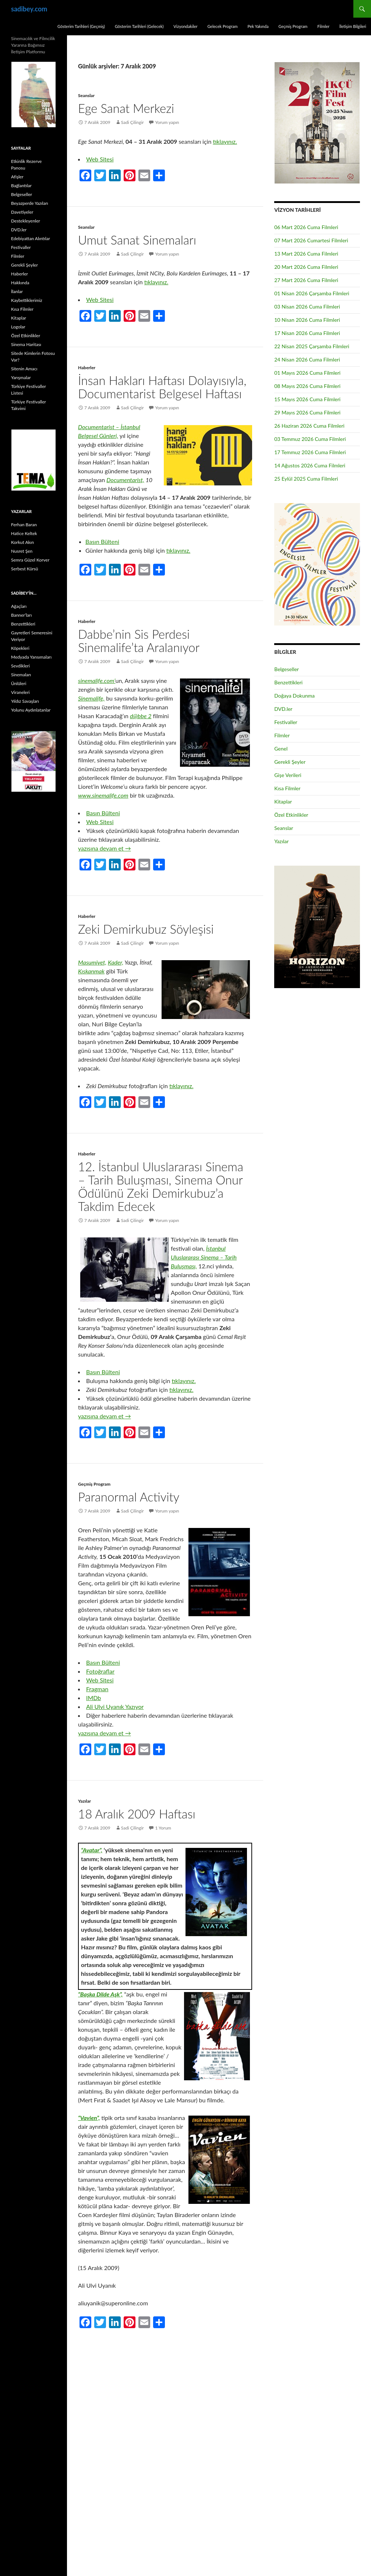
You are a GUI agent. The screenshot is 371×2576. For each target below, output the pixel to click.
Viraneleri (20, 692)
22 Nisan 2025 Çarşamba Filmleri (311, 346)
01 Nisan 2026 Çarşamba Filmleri (311, 293)
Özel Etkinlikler (291, 815)
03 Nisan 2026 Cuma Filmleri (307, 306)
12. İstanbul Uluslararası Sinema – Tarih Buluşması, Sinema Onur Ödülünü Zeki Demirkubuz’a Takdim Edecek (160, 1186)
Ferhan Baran (24, 524)
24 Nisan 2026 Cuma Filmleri (307, 359)
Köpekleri (20, 648)
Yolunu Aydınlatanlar (30, 710)
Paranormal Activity (128, 1496)
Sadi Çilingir (132, 122)
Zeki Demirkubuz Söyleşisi (146, 929)
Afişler (17, 176)
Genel (280, 748)
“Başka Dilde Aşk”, (100, 1994)
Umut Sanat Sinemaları (137, 239)
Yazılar (84, 1801)
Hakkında (20, 282)
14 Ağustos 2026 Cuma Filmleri (309, 465)
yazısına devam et (104, 848)
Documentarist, (125, 479)
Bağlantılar (21, 185)
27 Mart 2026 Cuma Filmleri (306, 280)
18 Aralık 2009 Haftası (136, 1813)
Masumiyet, (92, 962)
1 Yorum (163, 1828)
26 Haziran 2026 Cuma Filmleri (309, 426)
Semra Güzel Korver (30, 560)
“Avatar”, (91, 1849)
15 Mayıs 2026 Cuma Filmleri (307, 399)
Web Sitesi (100, 159)
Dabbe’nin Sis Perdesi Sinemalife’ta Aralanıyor (138, 641)
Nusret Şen (21, 551)
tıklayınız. (225, 141)
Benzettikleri (288, 682)
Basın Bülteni (102, 541)
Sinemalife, (91, 698)
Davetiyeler (22, 212)
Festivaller (285, 722)
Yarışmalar (21, 377)
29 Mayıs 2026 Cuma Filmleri (307, 412)
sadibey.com (29, 9)
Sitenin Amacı (24, 368)
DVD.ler (283, 709)
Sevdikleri (20, 666)
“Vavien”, (89, 2117)
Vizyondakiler (185, 26)
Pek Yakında (257, 26)
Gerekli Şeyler (289, 762)
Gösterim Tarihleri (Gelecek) (139, 26)
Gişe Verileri (287, 775)
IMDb (93, 1697)
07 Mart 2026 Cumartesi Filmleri (311, 240)
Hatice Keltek (24, 533)
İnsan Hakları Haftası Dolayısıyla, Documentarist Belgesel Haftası (162, 387)
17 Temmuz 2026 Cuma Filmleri (310, 452)
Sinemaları (21, 674)
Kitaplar (283, 801)
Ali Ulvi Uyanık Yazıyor (115, 1706)
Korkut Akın (22, 542)
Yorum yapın (167, 122)
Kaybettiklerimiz (26, 300)
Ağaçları (18, 606)
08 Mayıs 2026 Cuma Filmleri (307, 386)
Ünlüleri (18, 683)
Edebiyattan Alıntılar (30, 238)
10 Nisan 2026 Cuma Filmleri (307, 320)
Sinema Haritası (26, 344)
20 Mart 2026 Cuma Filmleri (306, 267)
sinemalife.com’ (97, 680)
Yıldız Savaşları (25, 701)
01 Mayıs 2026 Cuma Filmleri (307, 373)
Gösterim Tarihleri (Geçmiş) (81, 26)
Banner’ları (21, 615)
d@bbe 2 (140, 715)
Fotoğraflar (100, 1671)
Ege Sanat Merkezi (126, 108)
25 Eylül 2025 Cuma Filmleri (306, 478)
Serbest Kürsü (24, 568)
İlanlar (17, 291)
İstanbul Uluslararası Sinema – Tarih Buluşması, (204, 1257)
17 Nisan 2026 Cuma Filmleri (307, 333)
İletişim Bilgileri (352, 26)
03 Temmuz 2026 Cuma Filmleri (310, 439)
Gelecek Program (222, 26)
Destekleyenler (25, 221)
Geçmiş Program (292, 26)
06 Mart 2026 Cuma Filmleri (306, 227)
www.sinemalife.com (103, 795)
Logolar (18, 326)
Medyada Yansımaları (31, 657)
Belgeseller (286, 669)
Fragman (97, 1688)
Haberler (86, 367)
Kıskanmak (91, 971)
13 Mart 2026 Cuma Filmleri (306, 253)
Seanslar (86, 95)
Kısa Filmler (287, 788)
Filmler (323, 26)
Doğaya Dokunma (294, 695)
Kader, (115, 962)
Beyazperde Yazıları (29, 203)
